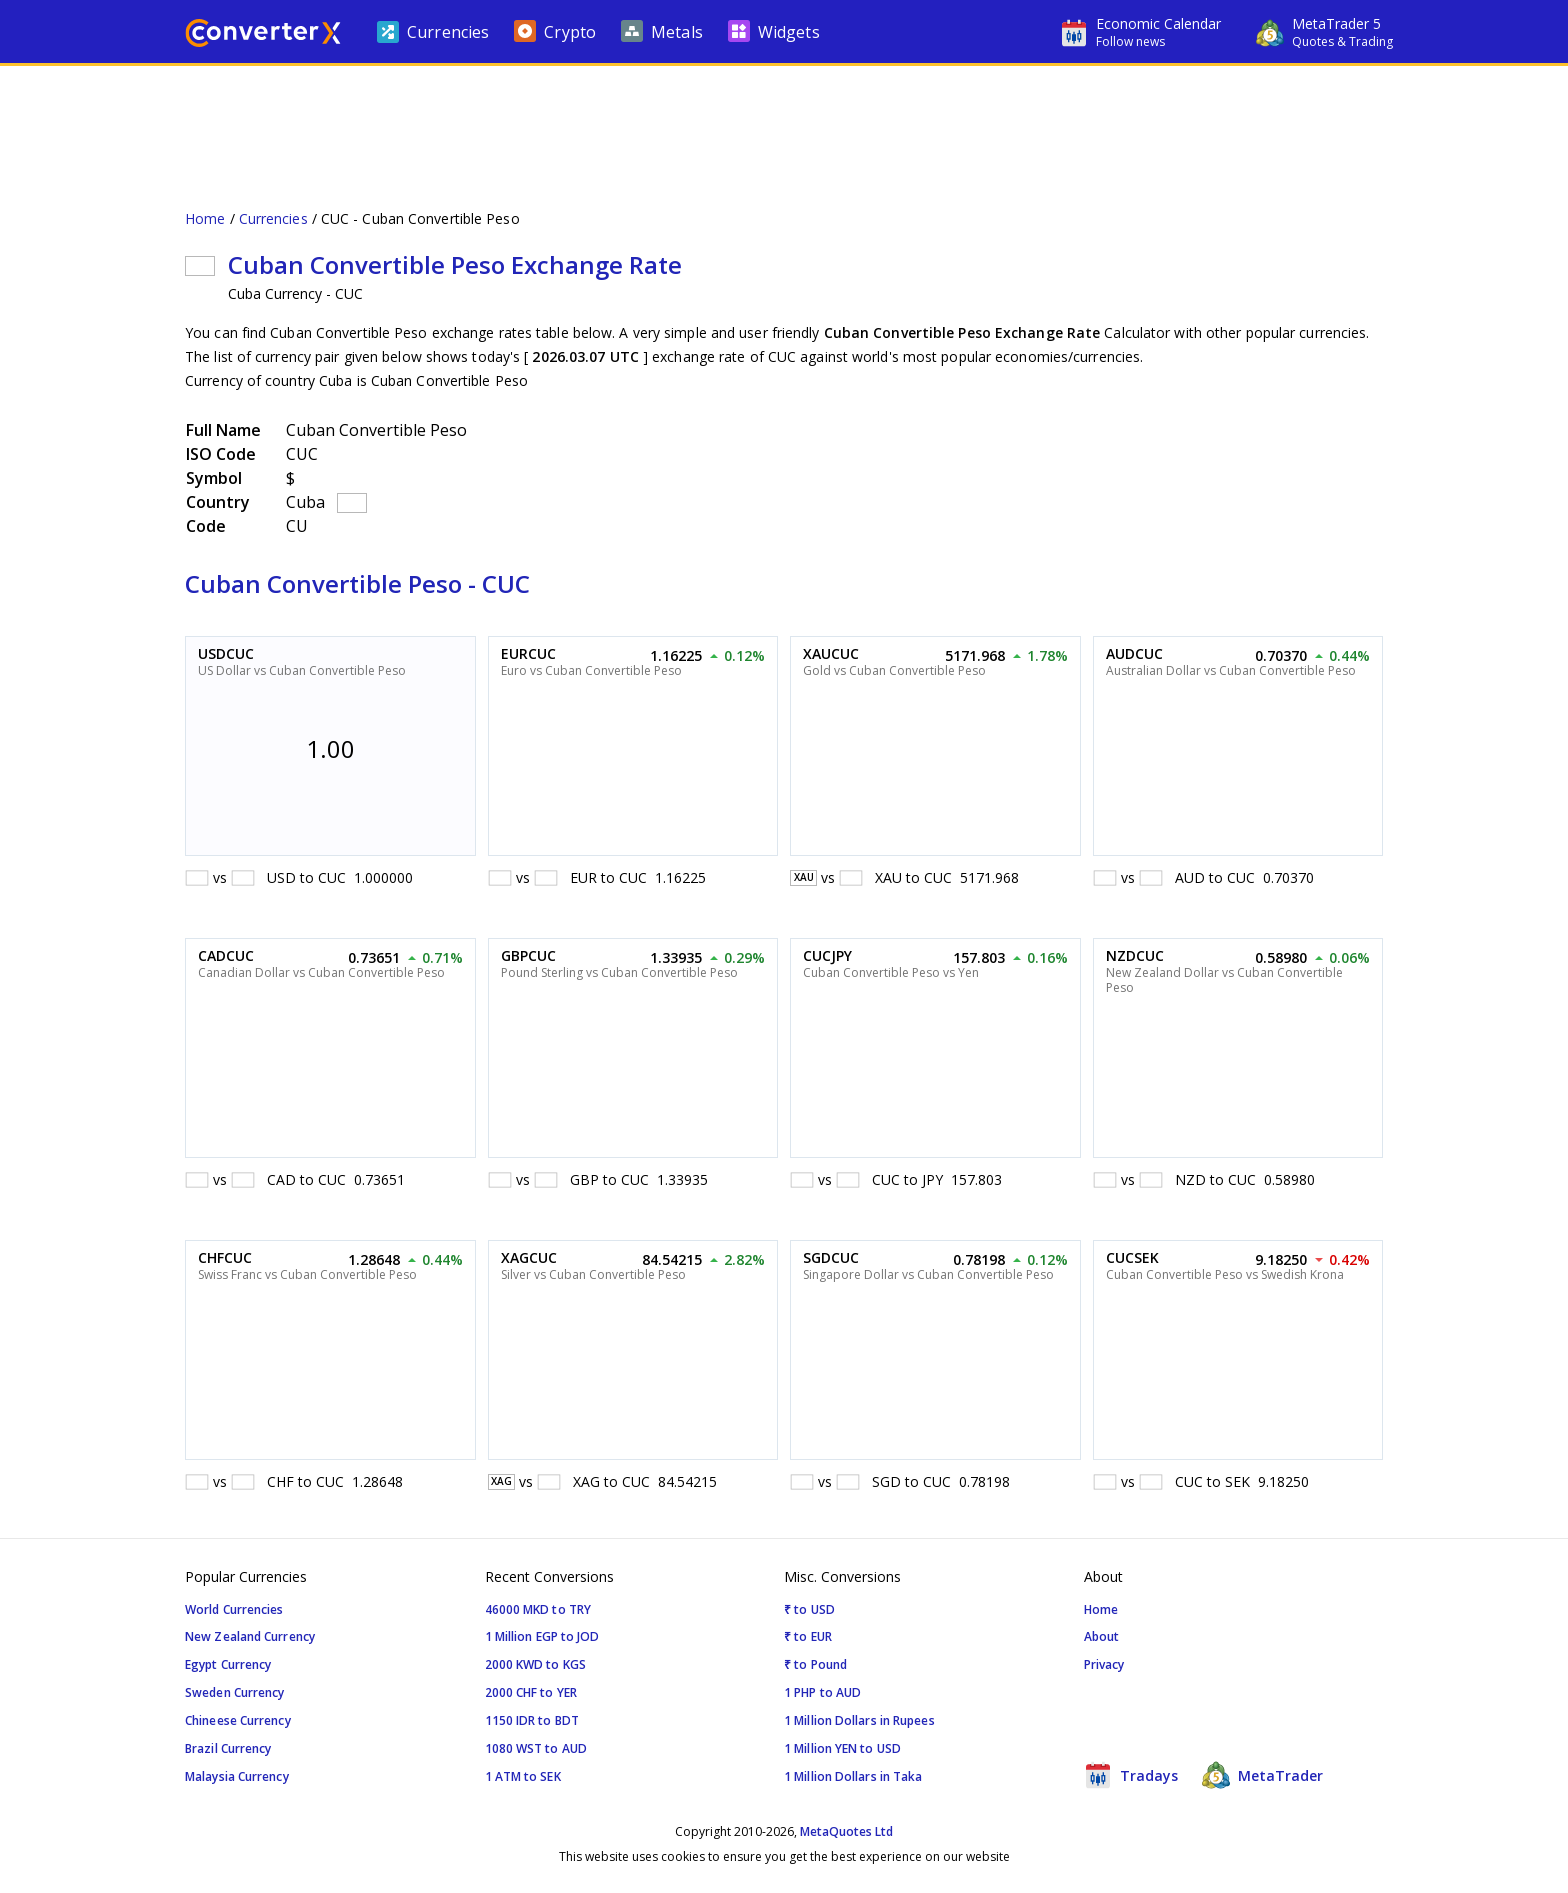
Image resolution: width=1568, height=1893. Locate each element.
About (1102, 1636)
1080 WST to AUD (536, 1748)
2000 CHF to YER (531, 1692)
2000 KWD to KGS (536, 1664)
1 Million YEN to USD (842, 1748)
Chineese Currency (238, 1720)
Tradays (1131, 1775)
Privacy (1104, 1664)
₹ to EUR (808, 1636)
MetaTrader (1262, 1775)
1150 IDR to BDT (532, 1720)
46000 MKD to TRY (538, 1609)
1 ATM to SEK (523, 1776)
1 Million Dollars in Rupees (859, 1720)
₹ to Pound (815, 1664)
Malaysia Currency (237, 1776)
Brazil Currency (228, 1748)
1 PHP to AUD (822, 1692)
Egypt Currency (228, 1664)
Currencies (273, 218)
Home (205, 218)
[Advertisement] (784, 126)
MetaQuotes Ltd (846, 1831)
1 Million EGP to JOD (542, 1636)
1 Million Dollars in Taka (853, 1776)
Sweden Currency (235, 1692)
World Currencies (234, 1609)
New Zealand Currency (250, 1636)
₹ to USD (809, 1609)
